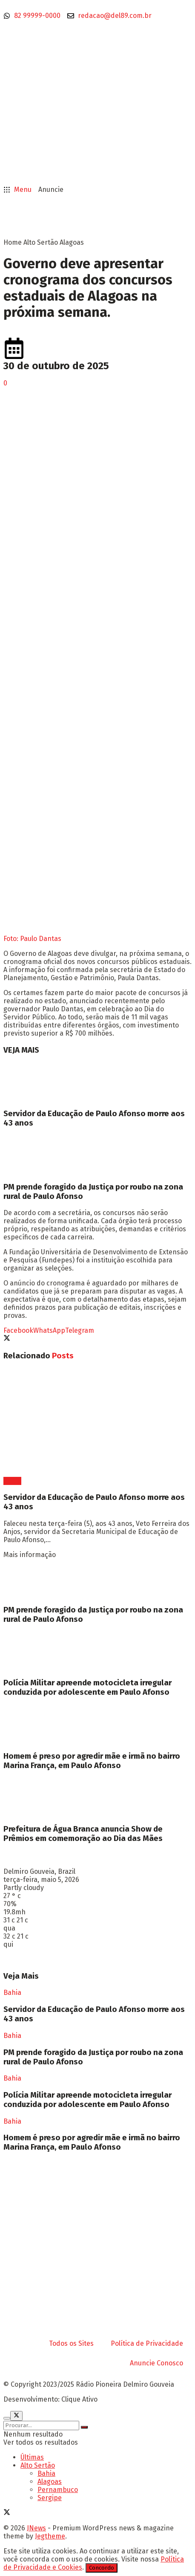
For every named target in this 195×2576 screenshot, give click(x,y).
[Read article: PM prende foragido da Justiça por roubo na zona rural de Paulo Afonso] (97, 1155)
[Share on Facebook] (18, 1330)
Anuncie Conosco (156, 2363)
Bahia (12, 1481)
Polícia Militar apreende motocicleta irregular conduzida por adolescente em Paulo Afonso (87, 1687)
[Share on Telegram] (79, 1330)
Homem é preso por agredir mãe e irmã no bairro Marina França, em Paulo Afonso (91, 1760)
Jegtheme (50, 2536)
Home (12, 242)
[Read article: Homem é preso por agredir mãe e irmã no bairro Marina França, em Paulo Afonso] (97, 1724)
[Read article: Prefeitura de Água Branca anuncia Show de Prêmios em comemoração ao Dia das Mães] (97, 1797)
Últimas (32, 2457)
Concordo (101, 2567)
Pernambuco (57, 2490)
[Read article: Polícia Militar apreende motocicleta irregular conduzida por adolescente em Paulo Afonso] (97, 1651)
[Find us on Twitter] (6, 2513)
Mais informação (29, 1555)
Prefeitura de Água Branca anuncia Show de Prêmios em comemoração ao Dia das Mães (83, 1833)
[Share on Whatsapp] (49, 1330)
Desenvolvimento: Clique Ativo (50, 2399)
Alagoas (72, 242)
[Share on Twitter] (6, 1339)
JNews (36, 2528)
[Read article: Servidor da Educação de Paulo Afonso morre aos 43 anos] (97, 1081)
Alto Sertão (40, 242)
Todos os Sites (71, 2343)
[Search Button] (84, 2427)
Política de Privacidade (147, 2343)
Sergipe (49, 2498)
